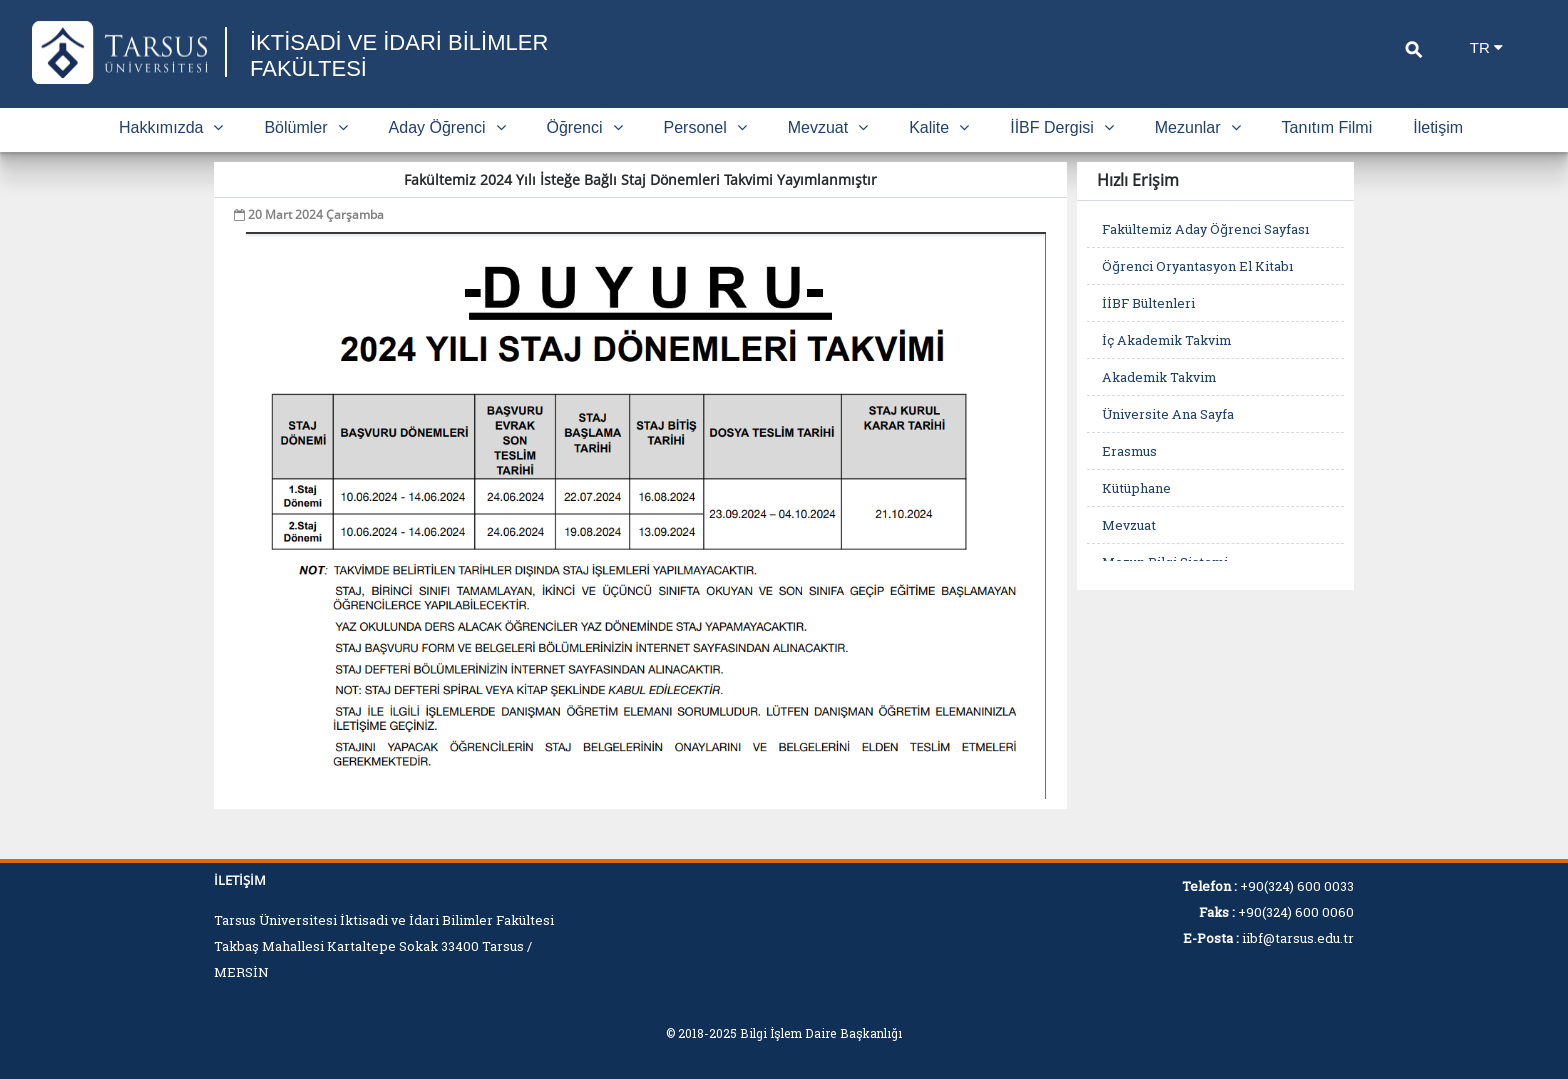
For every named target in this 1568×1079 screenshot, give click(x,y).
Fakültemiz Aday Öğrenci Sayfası (1205, 229)
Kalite (939, 127)
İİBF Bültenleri (1148, 303)
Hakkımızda (171, 127)
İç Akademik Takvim (1166, 340)
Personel (705, 127)
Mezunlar (1198, 127)
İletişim (1438, 127)
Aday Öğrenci (447, 127)
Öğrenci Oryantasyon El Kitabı (1197, 266)
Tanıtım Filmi (1327, 127)
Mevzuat (828, 127)
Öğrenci (585, 127)
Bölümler (305, 127)
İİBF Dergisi (1062, 127)
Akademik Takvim (1159, 377)
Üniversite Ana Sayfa (1168, 414)
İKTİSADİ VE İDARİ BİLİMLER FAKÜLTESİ (399, 55)
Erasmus (1129, 451)
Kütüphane (1136, 488)
